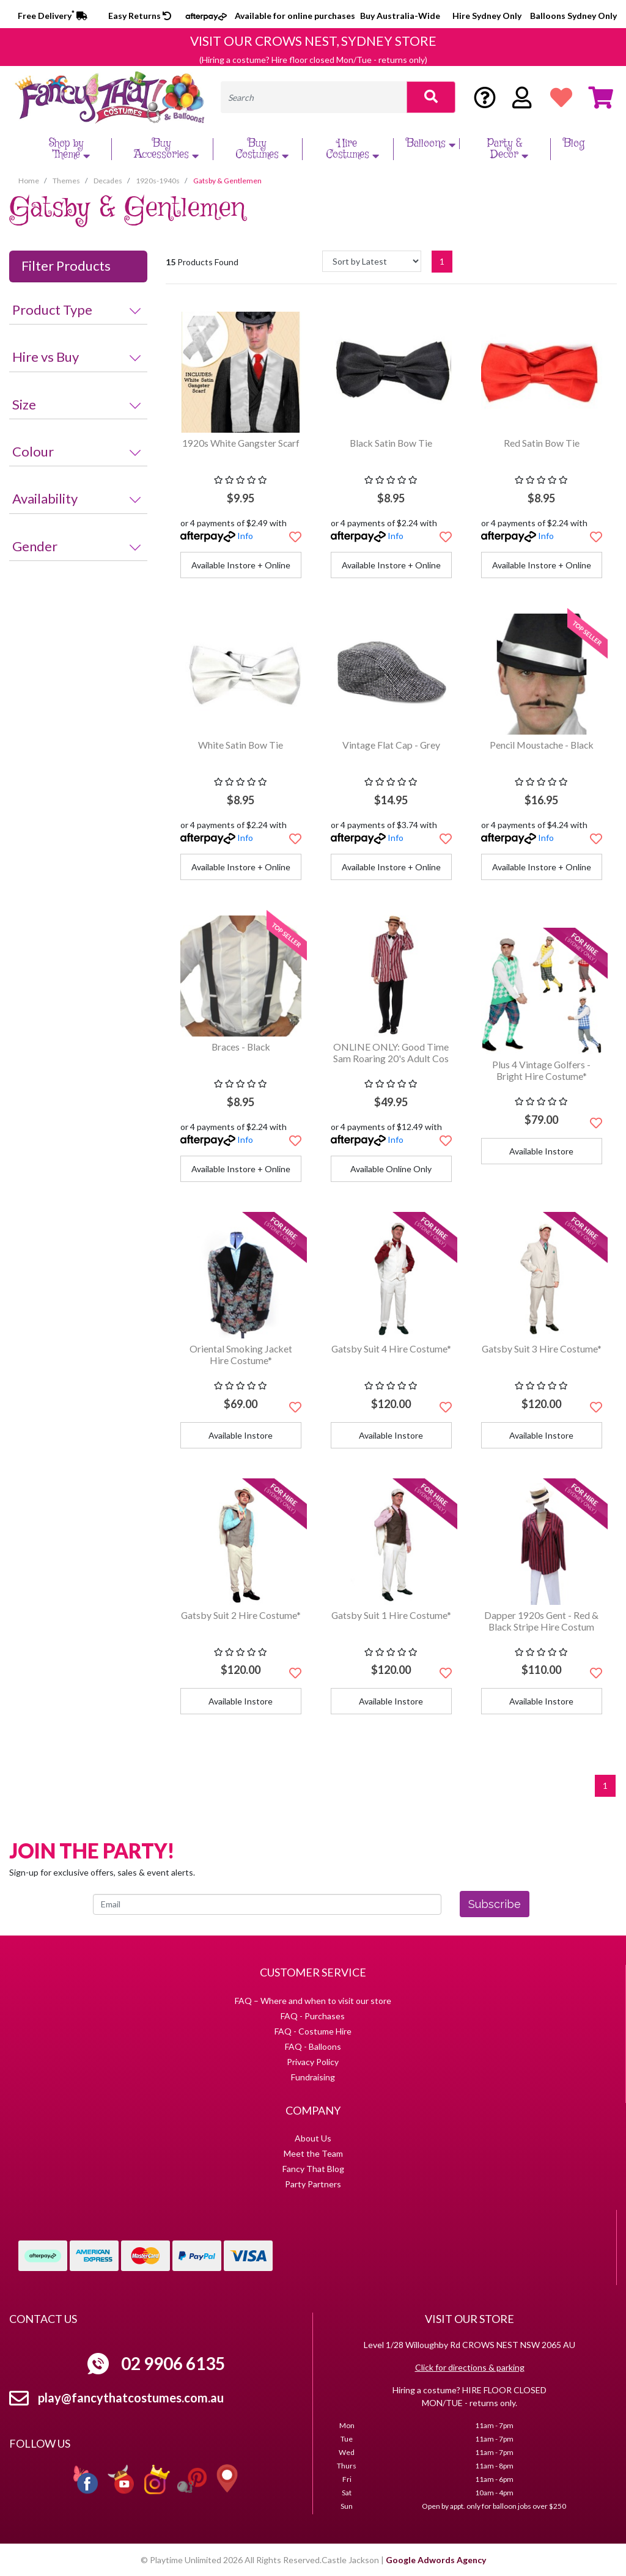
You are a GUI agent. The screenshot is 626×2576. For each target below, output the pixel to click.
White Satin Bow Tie (240, 744)
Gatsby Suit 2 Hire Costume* (241, 1615)
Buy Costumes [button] (263, 149)
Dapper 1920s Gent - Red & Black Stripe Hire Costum (541, 1620)
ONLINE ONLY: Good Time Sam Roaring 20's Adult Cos (391, 1052)
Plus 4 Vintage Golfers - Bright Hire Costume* (541, 1070)
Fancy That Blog (313, 2168)
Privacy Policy (313, 2062)
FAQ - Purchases (313, 2016)
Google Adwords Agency (436, 2560)
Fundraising (313, 2077)
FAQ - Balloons (313, 2046)
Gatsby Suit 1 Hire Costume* (391, 1615)
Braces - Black (241, 1046)
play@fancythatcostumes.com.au (131, 2397)
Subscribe (494, 1904)
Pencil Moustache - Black (542, 744)
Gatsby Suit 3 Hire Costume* (542, 1348)
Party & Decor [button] (509, 149)
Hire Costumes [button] (354, 149)
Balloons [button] (432, 143)
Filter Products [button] (66, 266)
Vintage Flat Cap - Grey (391, 744)
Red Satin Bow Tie (542, 443)
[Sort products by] (371, 261)
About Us (313, 2138)
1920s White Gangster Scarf (241, 443)
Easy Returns (139, 15)
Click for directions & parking (470, 2367)
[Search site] (431, 97)
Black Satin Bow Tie (391, 443)
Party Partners (313, 2184)
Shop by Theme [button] (71, 149)
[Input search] (314, 97)
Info (245, 535)
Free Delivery (52, 15)
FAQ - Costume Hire (313, 2031)
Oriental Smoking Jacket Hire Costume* (241, 1354)
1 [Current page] (442, 261)
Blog (573, 143)
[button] (295, 536)
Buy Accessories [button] (168, 149)
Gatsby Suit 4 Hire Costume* (391, 1348)
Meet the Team (313, 2153)
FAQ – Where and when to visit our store (313, 2000)
